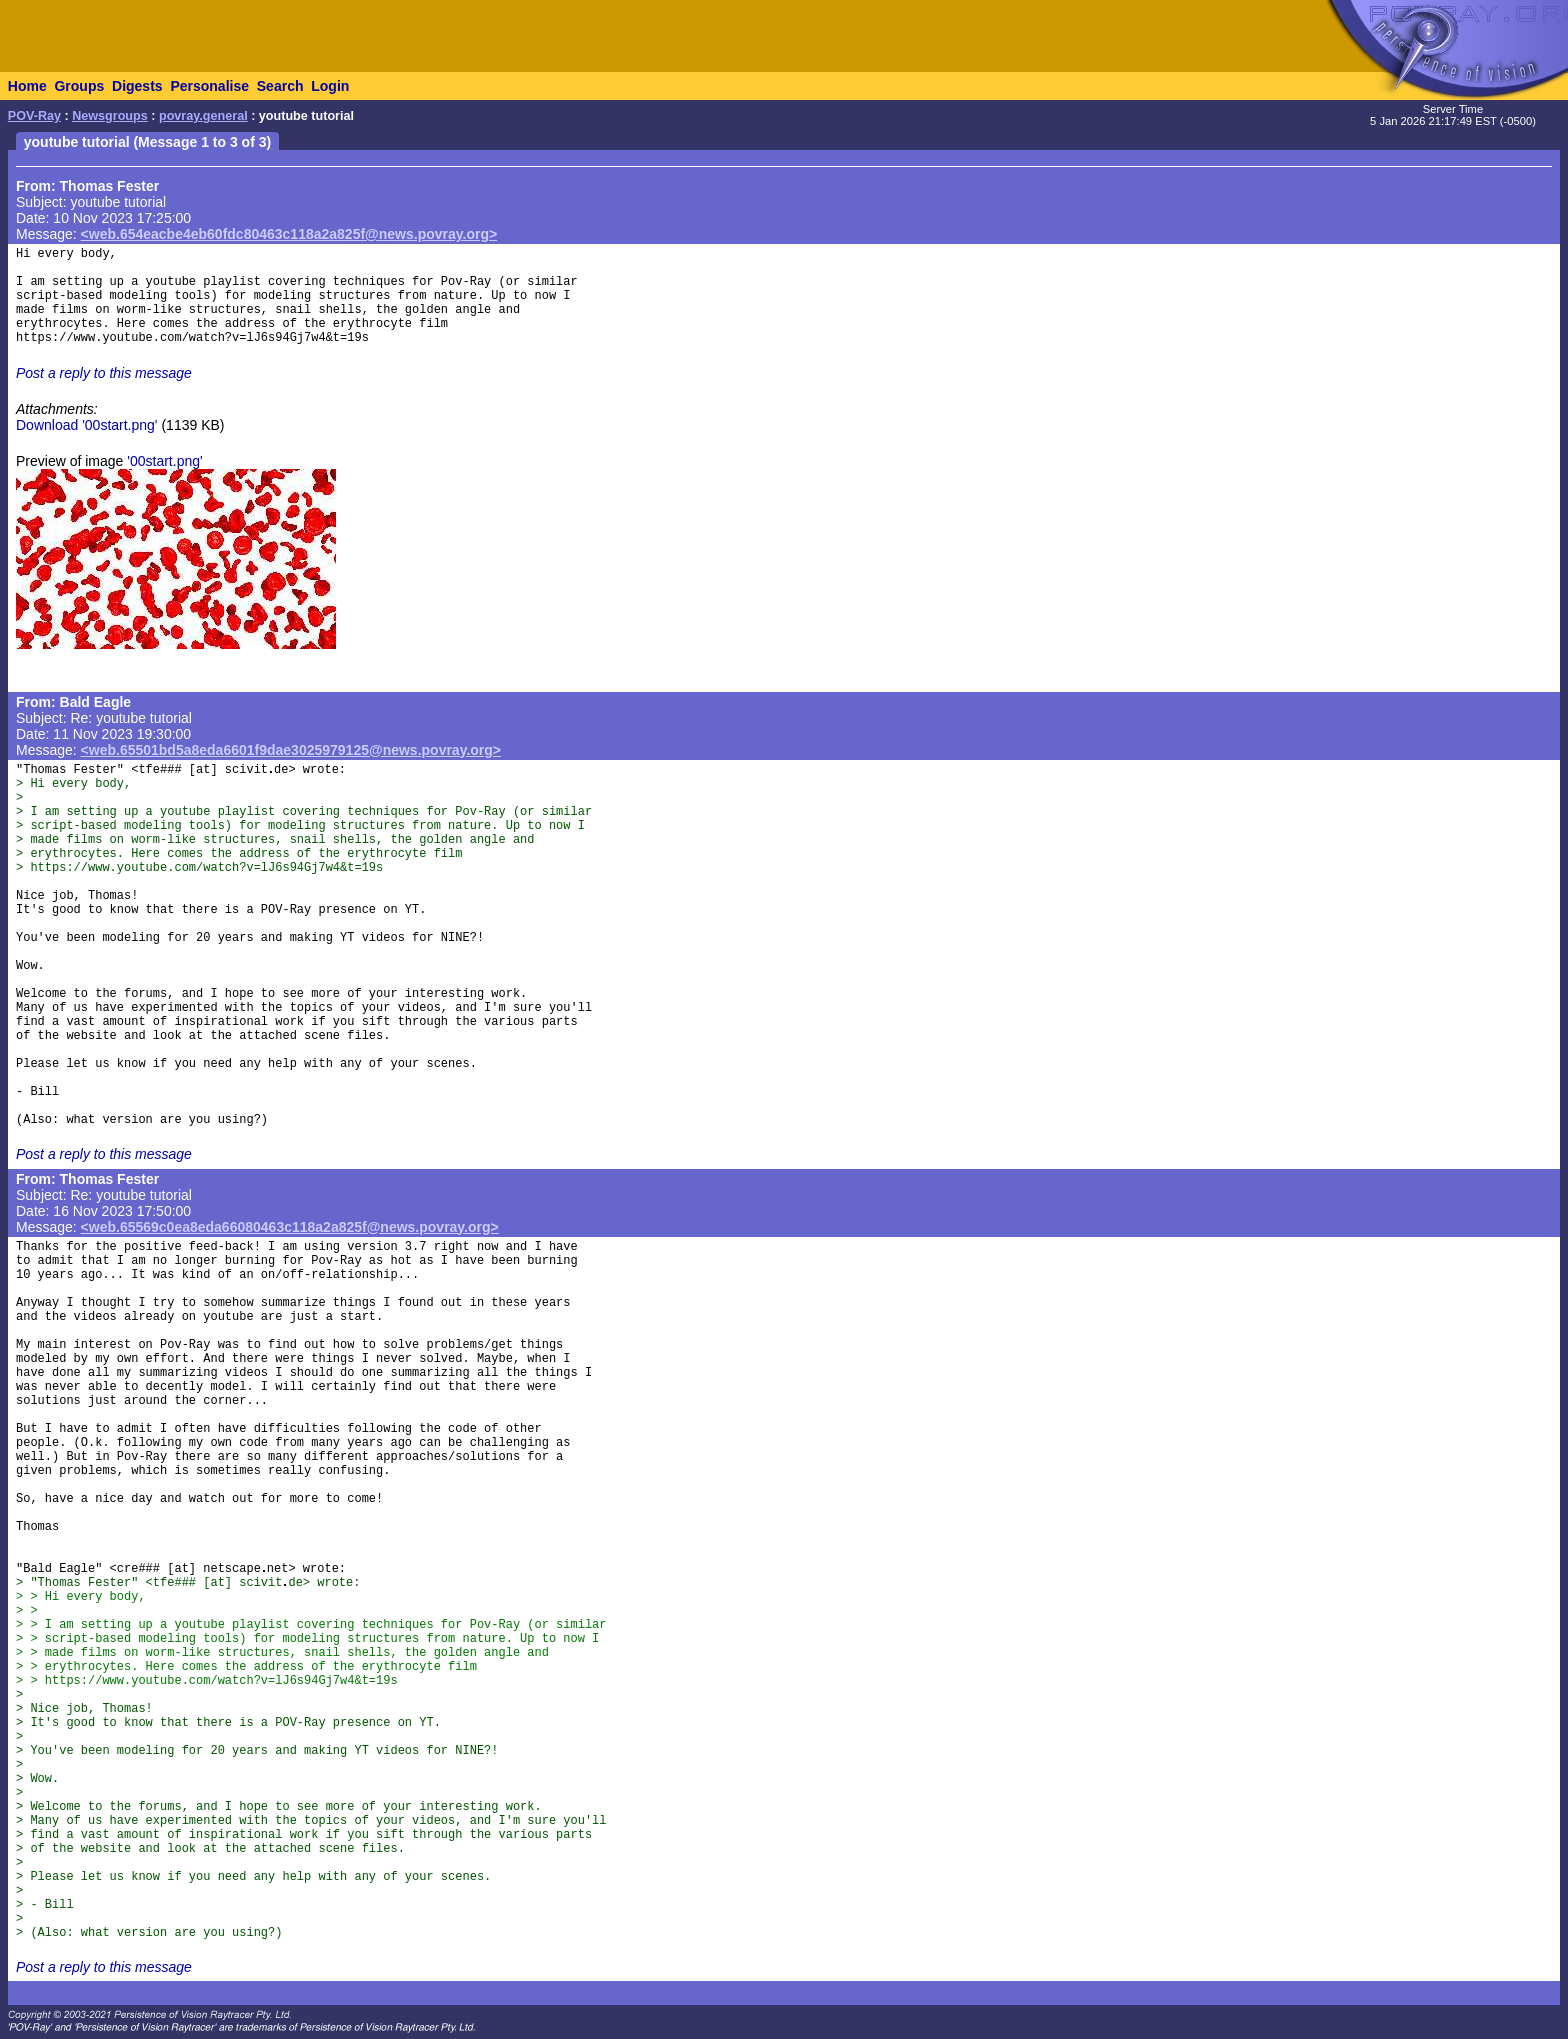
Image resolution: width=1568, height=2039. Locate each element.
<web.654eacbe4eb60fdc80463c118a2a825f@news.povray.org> (289, 234)
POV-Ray (34, 116)
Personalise (209, 86)
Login (330, 86)
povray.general (203, 116)
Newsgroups (110, 116)
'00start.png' (164, 461)
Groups (79, 86)
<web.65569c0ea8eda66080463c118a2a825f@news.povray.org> (290, 1227)
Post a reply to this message (104, 373)
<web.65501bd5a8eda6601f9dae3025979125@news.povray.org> (291, 750)
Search (280, 86)
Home (27, 86)
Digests (137, 86)
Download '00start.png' (87, 425)
